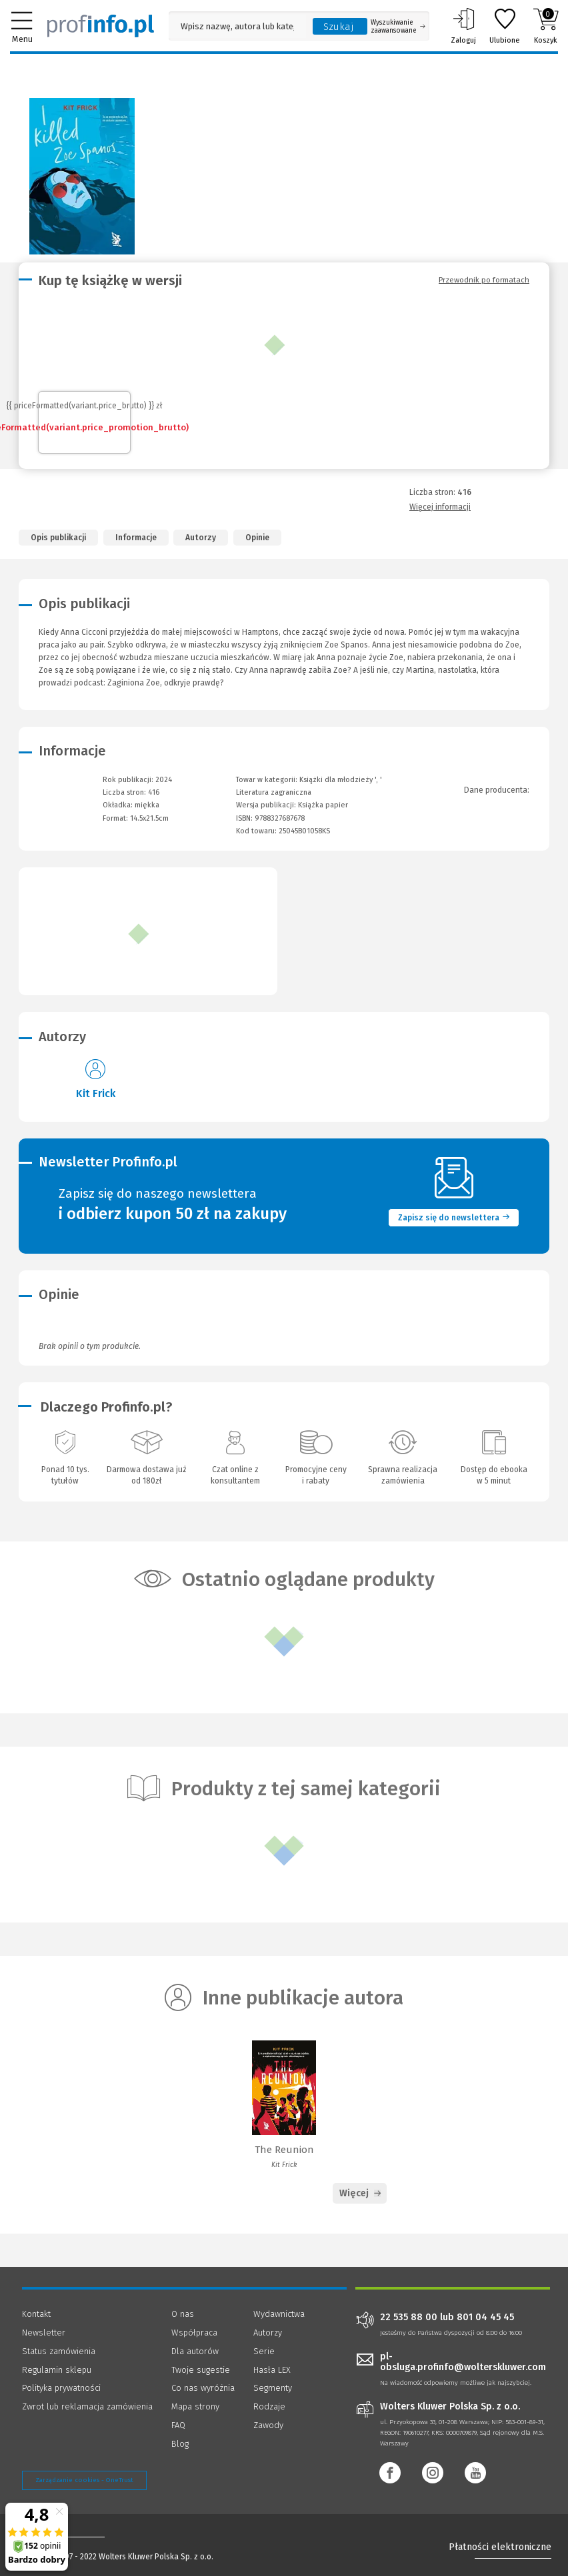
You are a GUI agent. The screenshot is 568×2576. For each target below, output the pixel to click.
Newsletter (43, 2333)
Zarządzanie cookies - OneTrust (84, 2480)
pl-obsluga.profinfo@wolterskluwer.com (463, 2362)
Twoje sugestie (200, 2370)
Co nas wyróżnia (203, 2388)
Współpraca (194, 2333)
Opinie (257, 537)
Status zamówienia (58, 2351)
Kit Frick (95, 1093)
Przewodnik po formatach (484, 279)
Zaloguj (463, 26)
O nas (182, 2314)
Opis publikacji (58, 537)
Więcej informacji (440, 507)
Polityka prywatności (61, 2388)
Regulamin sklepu (56, 2370)
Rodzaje (269, 2406)
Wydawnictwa (279, 2314)
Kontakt (36, 2314)
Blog (180, 2444)
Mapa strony (195, 2406)
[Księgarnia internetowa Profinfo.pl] (100, 26)
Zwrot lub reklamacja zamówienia (87, 2406)
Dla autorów (195, 2351)
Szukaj (338, 27)
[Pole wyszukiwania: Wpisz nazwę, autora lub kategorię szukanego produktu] (237, 26)
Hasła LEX (272, 2370)
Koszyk (545, 26)
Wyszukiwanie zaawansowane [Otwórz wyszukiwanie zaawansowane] (398, 27)
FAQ (178, 2425)
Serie (264, 2351)
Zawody (268, 2425)
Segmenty (272, 2388)
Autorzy (200, 537)
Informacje (136, 537)
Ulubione (504, 26)
